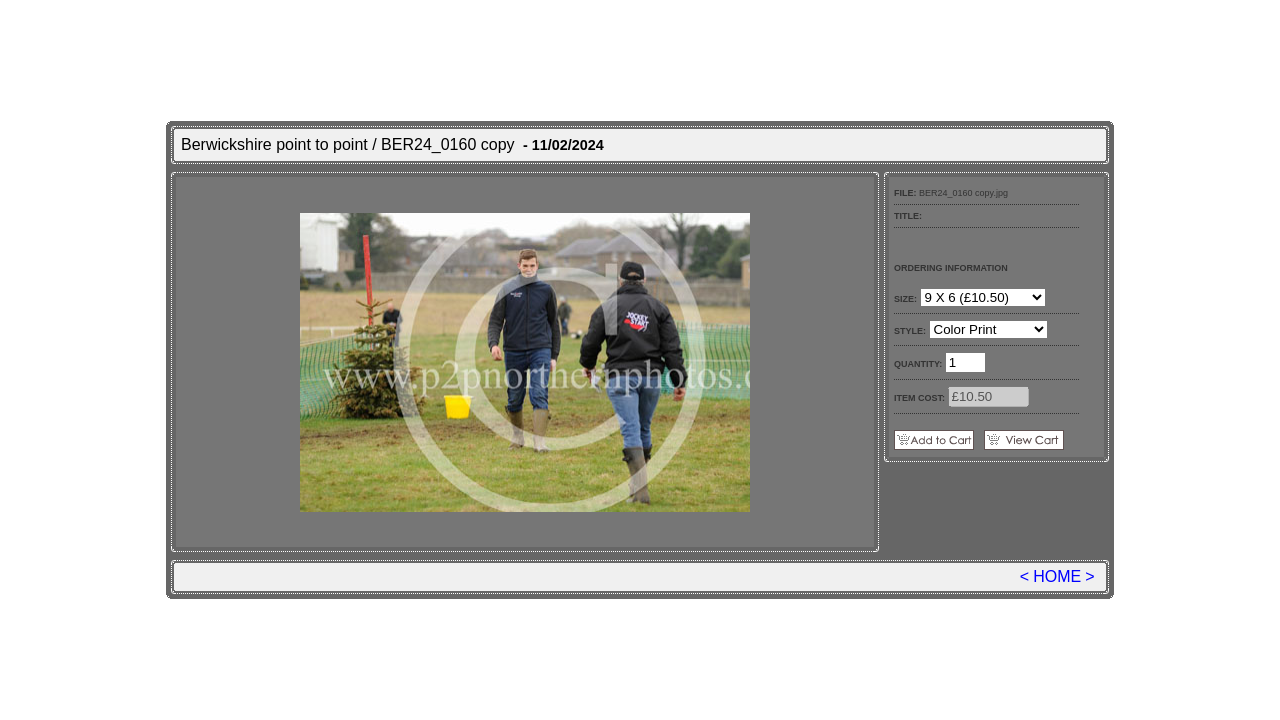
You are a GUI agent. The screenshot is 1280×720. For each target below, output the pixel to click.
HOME (1057, 576)
